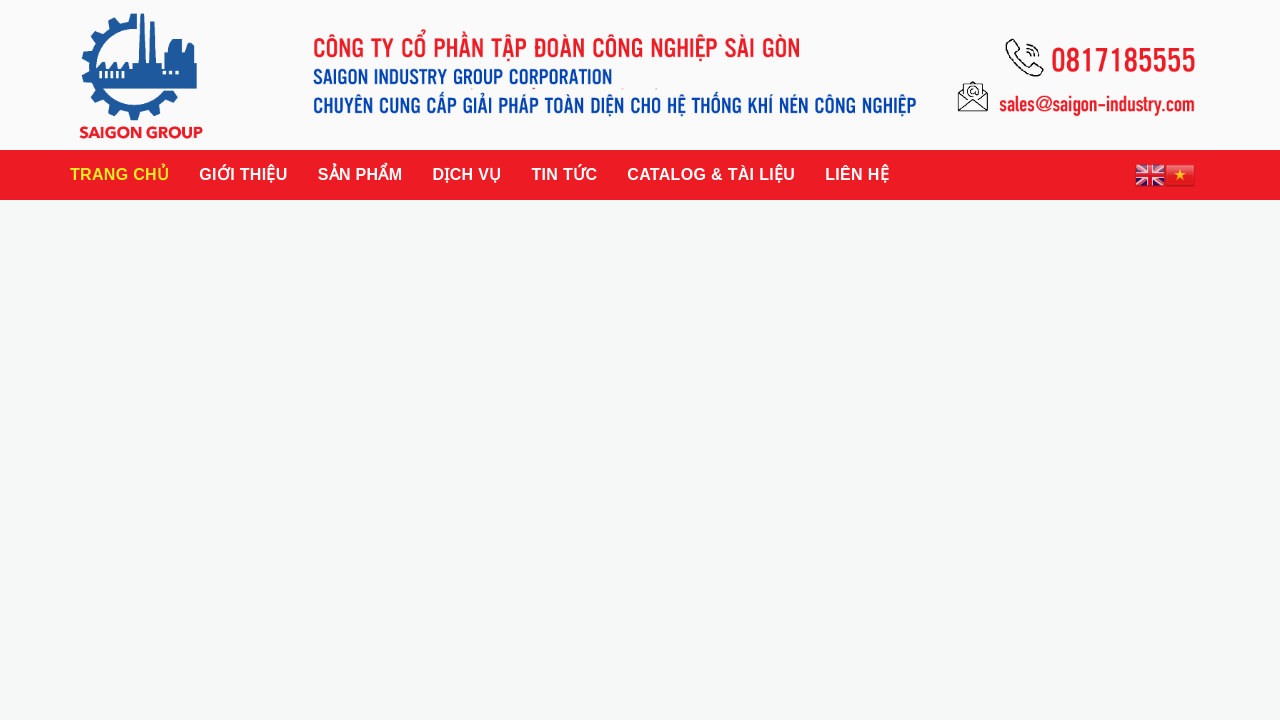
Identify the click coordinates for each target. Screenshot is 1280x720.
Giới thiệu (243, 174)
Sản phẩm (360, 174)
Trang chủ (119, 174)
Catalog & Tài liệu (711, 174)
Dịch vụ (466, 174)
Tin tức (564, 174)
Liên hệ (857, 174)
